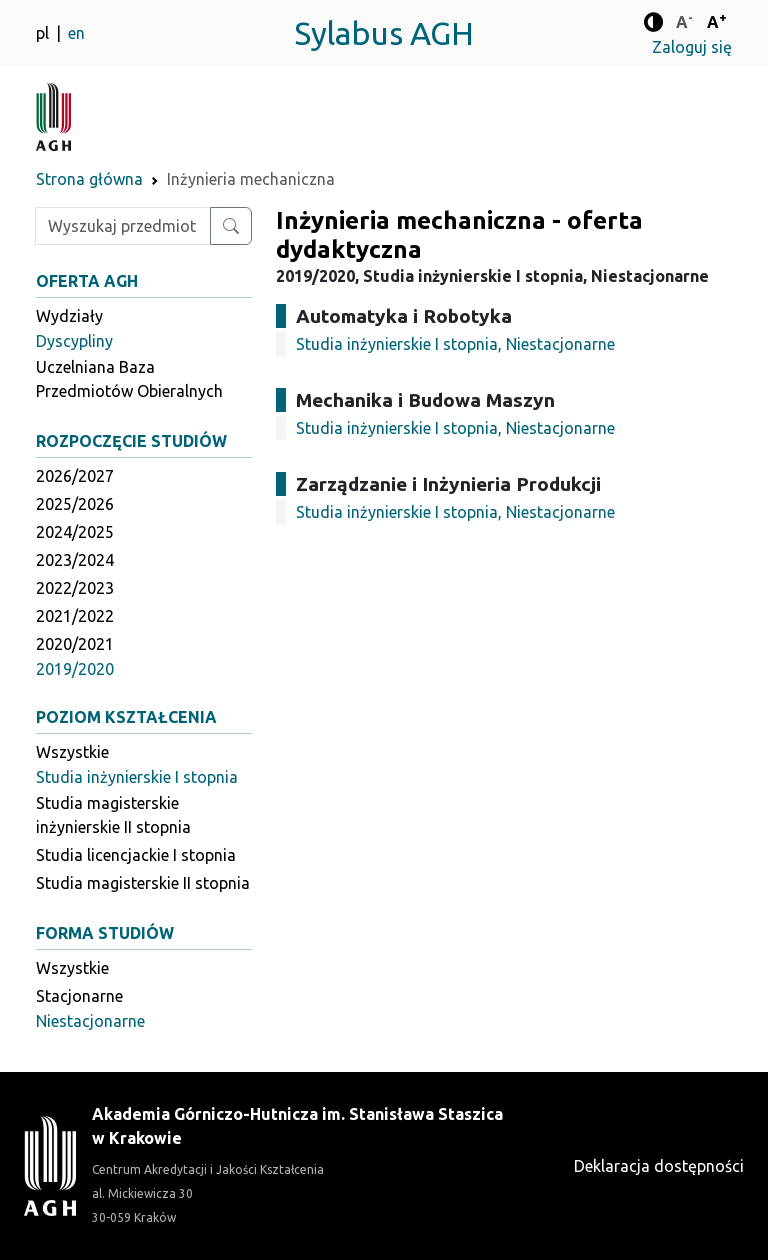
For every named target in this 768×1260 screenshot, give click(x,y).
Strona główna (89, 179)
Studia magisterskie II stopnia (143, 883)
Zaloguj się (692, 47)
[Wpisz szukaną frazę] (123, 226)
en (76, 33)
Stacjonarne (79, 996)
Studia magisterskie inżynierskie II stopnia (113, 815)
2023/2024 (75, 560)
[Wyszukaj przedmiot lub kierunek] (231, 226)
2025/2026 (75, 504)
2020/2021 (75, 644)
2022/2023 (75, 588)
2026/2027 (75, 476)
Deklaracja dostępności (659, 1166)
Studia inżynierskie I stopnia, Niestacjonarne (455, 344)
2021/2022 (75, 616)
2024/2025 (75, 532)
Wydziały (69, 316)
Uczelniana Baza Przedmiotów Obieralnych (129, 379)
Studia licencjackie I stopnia (136, 855)
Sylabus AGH (384, 33)
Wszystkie (72, 752)
